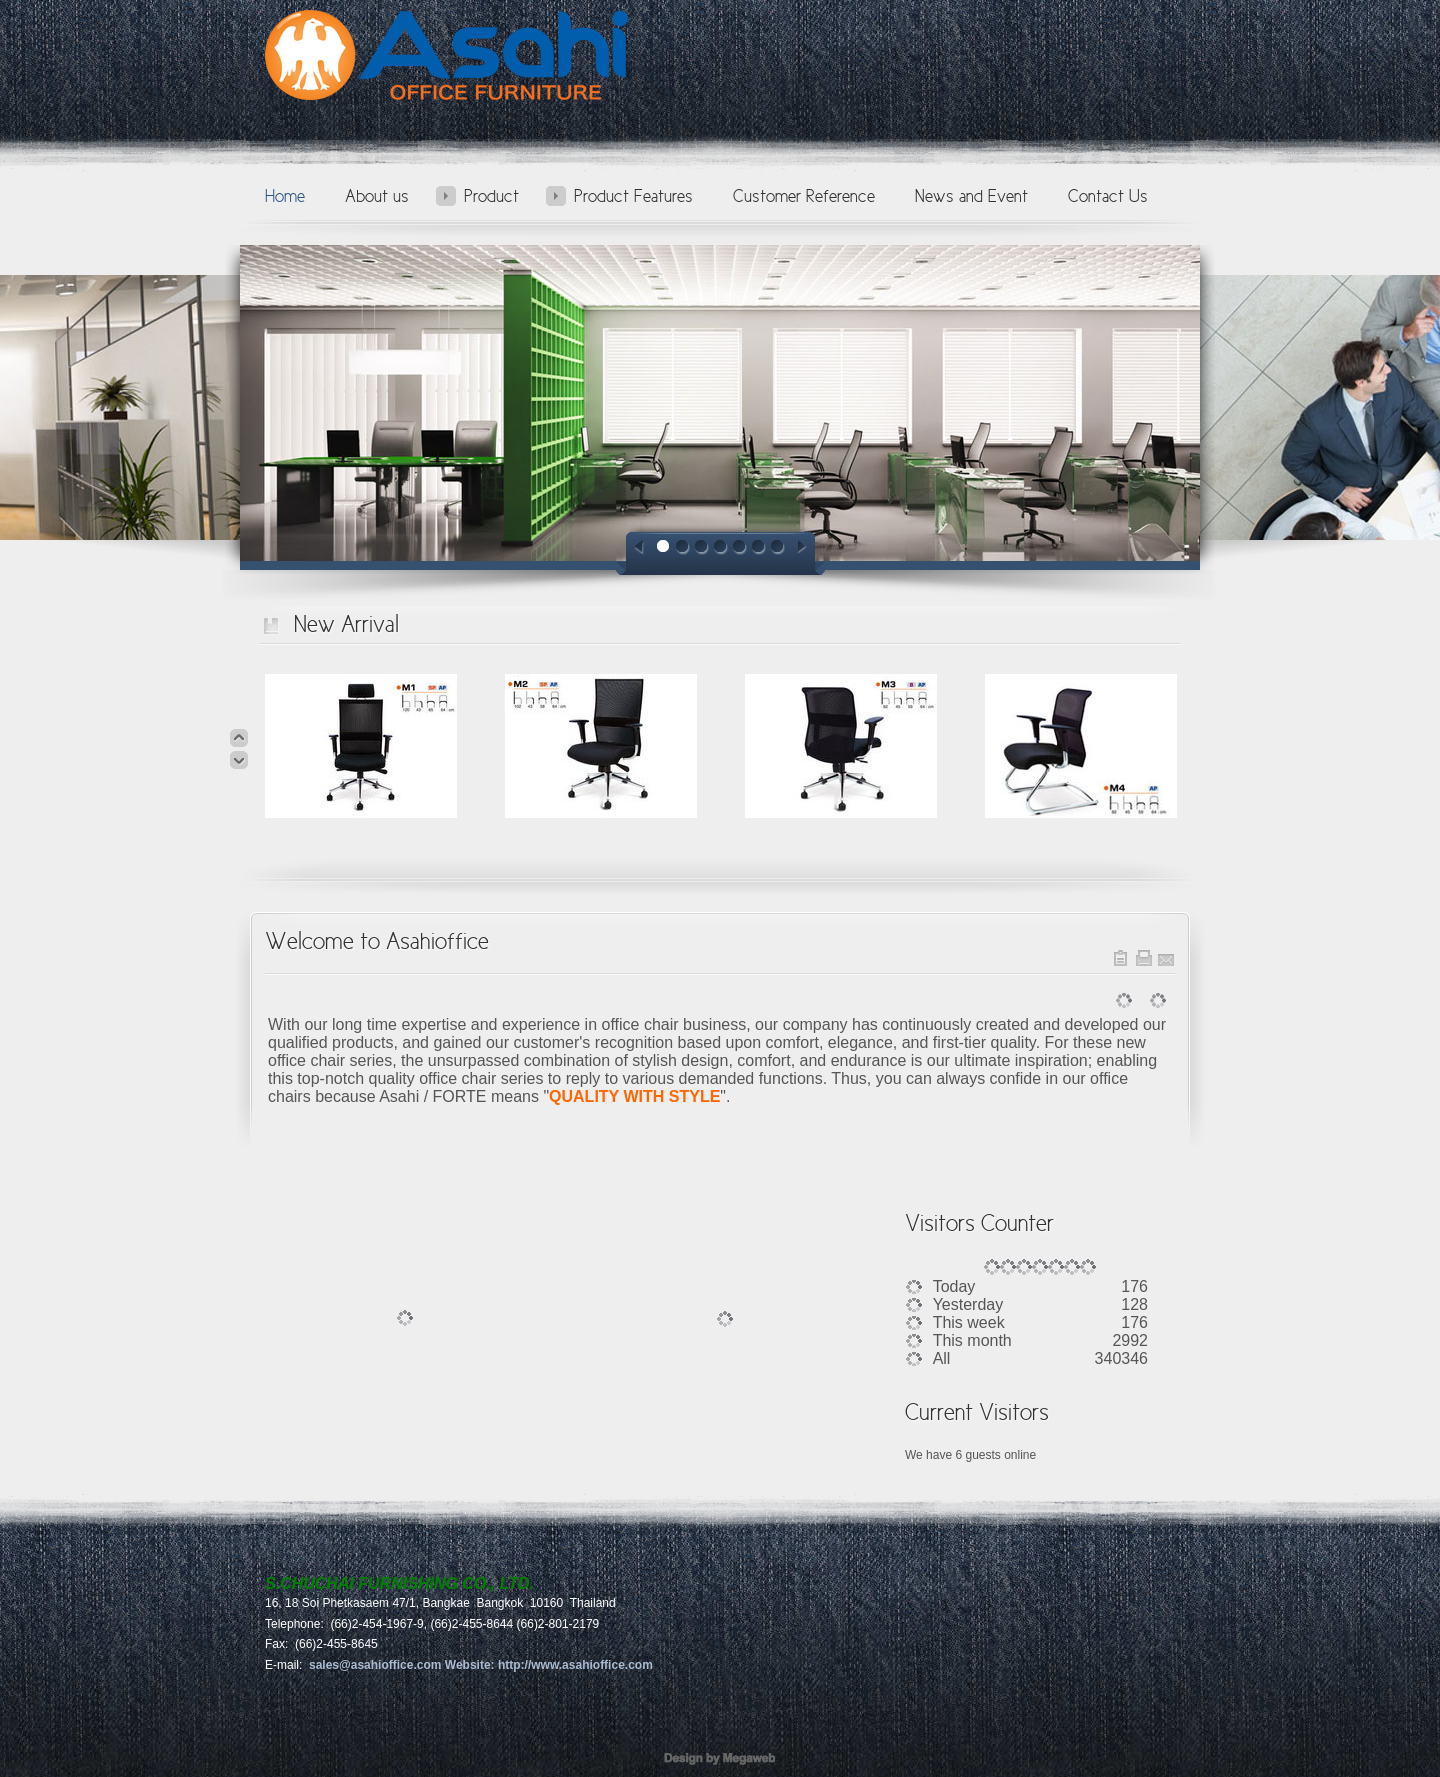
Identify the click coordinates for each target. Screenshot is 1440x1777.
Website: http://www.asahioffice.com (549, 1665)
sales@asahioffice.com (375, 1665)
